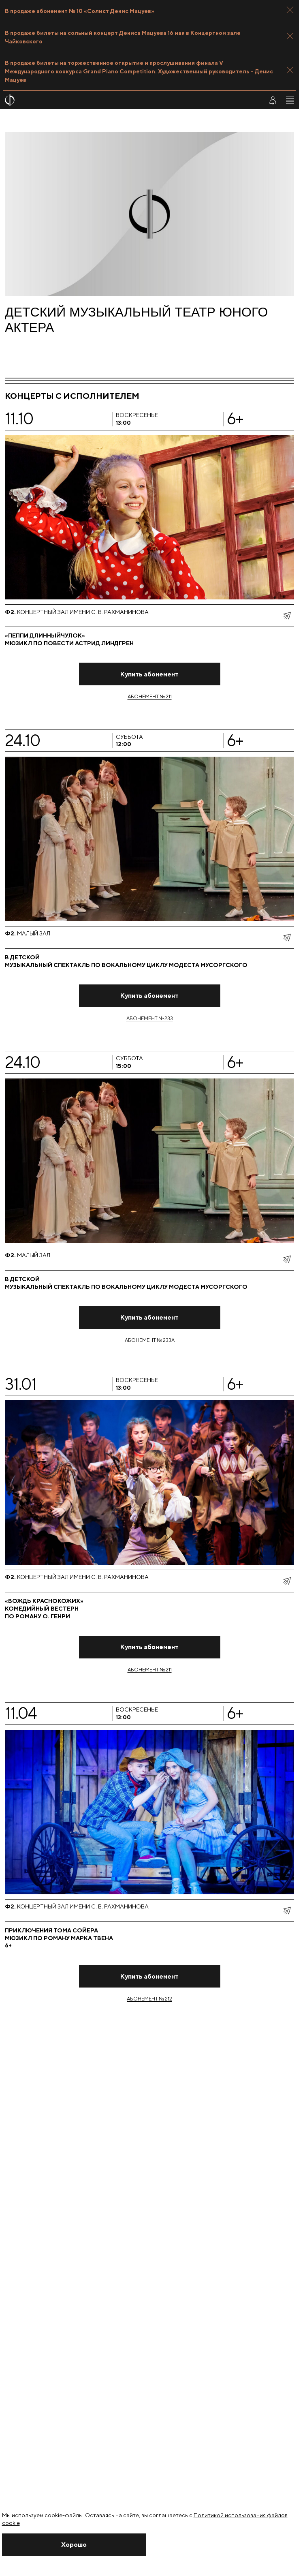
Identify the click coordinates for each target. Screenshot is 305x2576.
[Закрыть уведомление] (74, 2544)
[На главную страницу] (129, 100)
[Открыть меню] (290, 100)
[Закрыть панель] (290, 9)
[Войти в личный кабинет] (272, 100)
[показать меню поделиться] (286, 615)
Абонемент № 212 (149, 1999)
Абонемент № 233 (149, 1018)
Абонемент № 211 (150, 696)
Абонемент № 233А (150, 1340)
